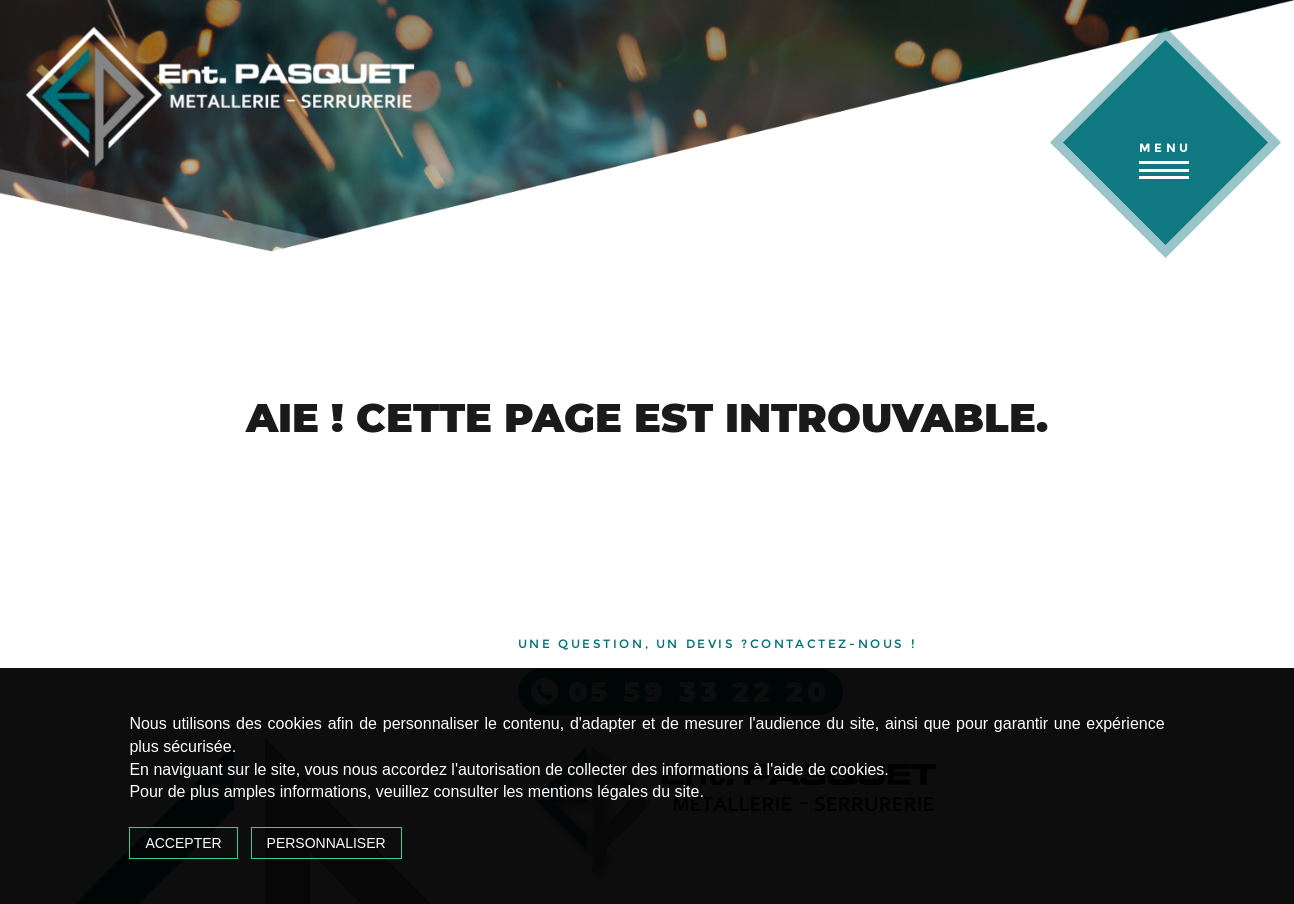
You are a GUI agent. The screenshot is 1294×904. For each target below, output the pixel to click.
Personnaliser (326, 843)
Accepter (183, 843)
